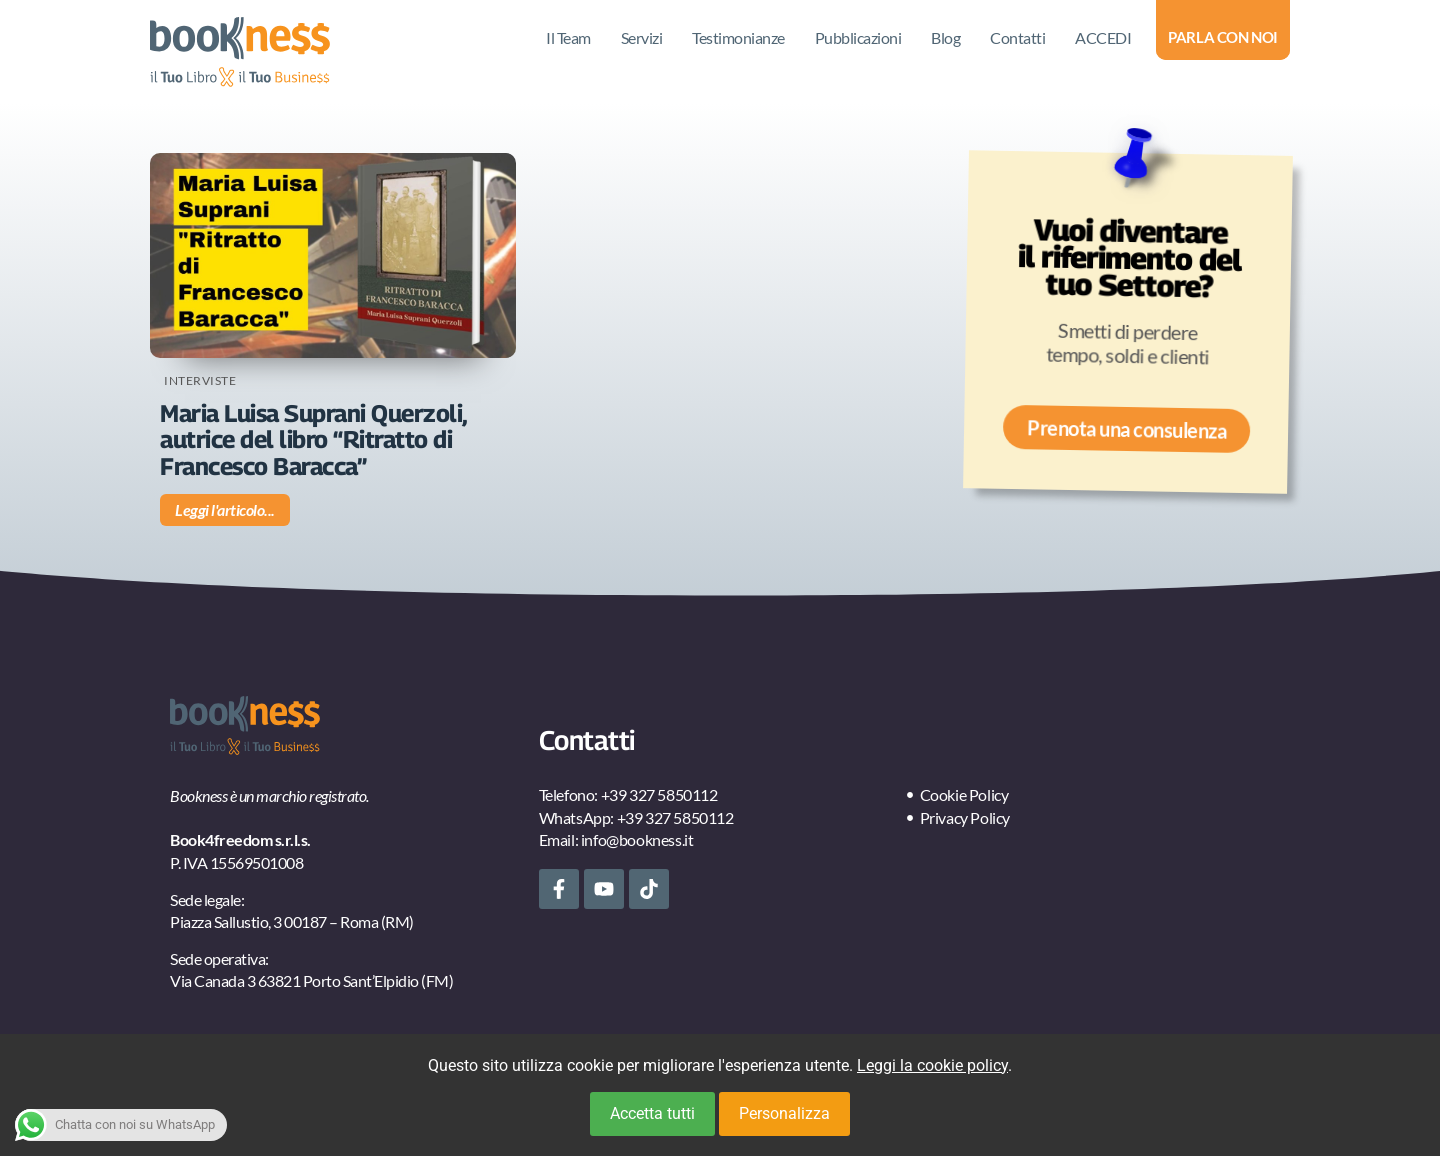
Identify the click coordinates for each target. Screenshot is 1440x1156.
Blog (945, 37)
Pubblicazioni (858, 37)
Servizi (642, 37)
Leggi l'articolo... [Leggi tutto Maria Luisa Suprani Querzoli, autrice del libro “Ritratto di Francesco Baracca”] (225, 509)
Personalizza (784, 1113)
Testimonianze (738, 37)
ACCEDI (1103, 37)
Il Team (568, 37)
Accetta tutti (652, 1113)
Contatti (1017, 37)
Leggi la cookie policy (932, 1065)
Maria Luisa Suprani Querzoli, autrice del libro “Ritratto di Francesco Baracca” (313, 439)
